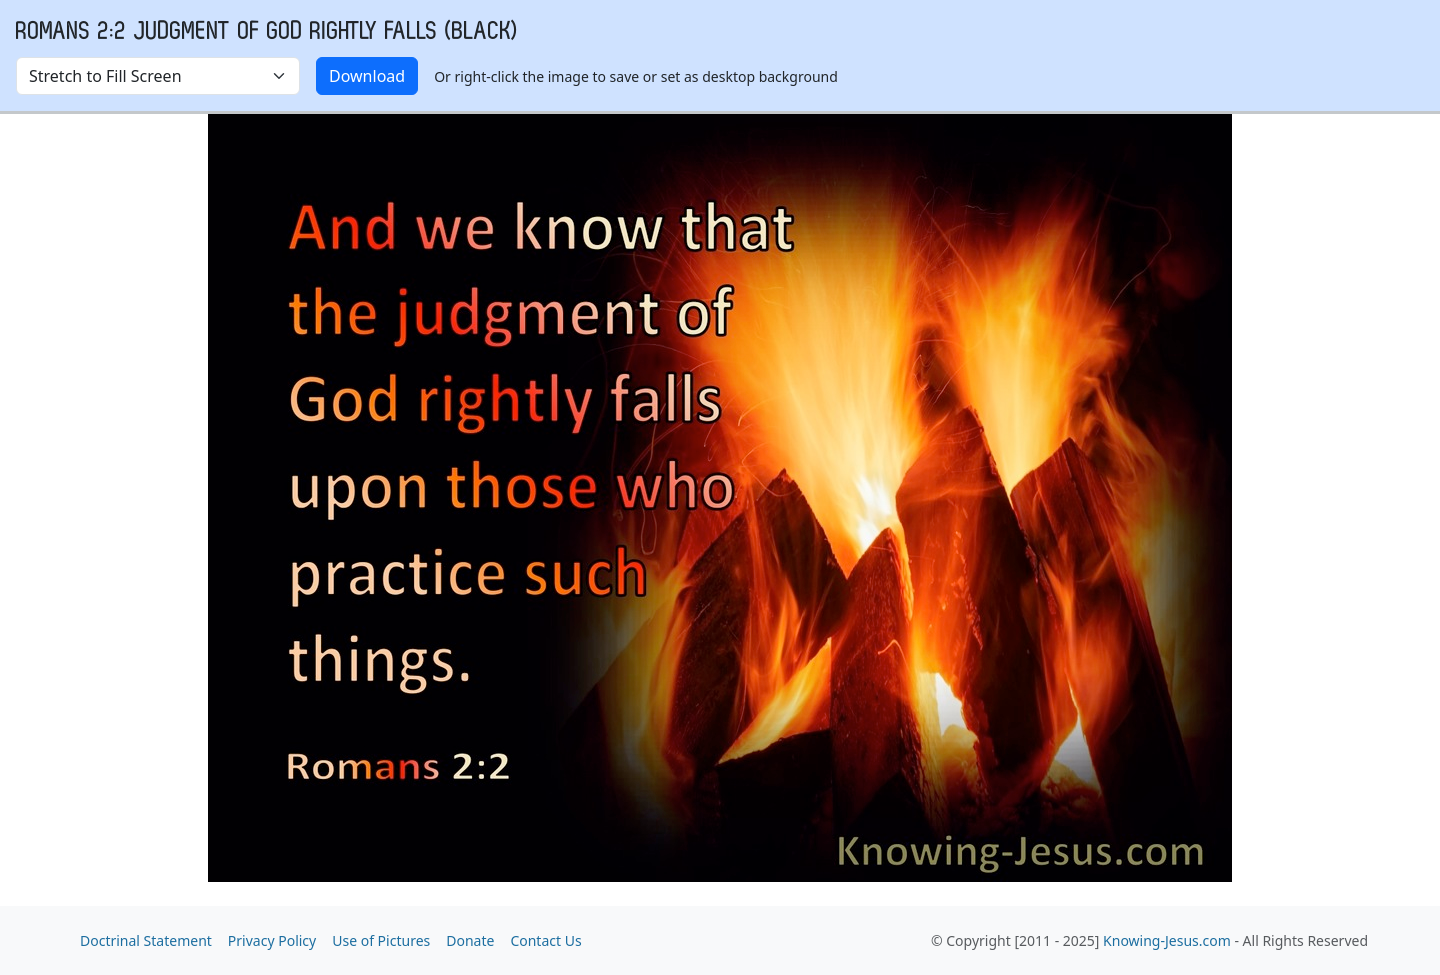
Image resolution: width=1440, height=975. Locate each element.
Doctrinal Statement (146, 940)
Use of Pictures (381, 940)
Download (367, 76)
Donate (470, 940)
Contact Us (545, 940)
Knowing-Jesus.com (1167, 940)
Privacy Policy (272, 940)
